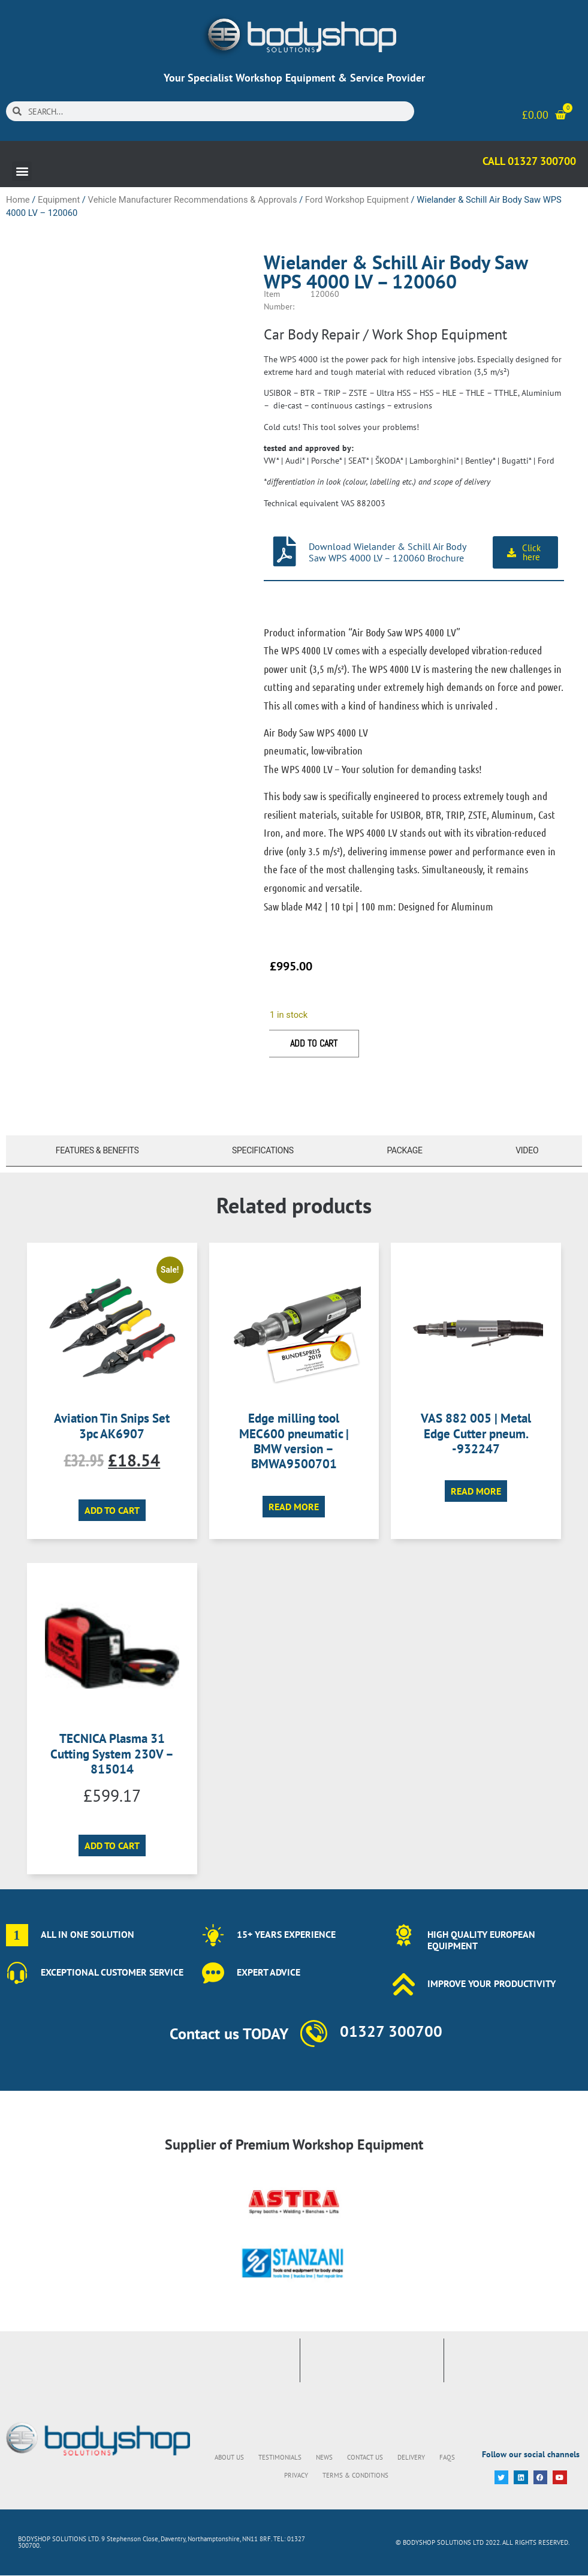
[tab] (94, 1151)
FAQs (447, 2457)
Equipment (59, 199)
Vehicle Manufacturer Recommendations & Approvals (192, 199)
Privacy (296, 2475)
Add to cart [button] (112, 1510)
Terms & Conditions (355, 2475)
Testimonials (279, 2457)
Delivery (411, 2457)
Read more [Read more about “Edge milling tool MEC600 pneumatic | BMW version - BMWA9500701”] (294, 1507)
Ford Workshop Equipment (357, 199)
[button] (22, 171)
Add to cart (313, 1043)
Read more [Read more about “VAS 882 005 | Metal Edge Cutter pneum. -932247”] (476, 1491)
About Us (229, 2457)
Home (18, 199)
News (324, 2457)
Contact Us (365, 2457)
